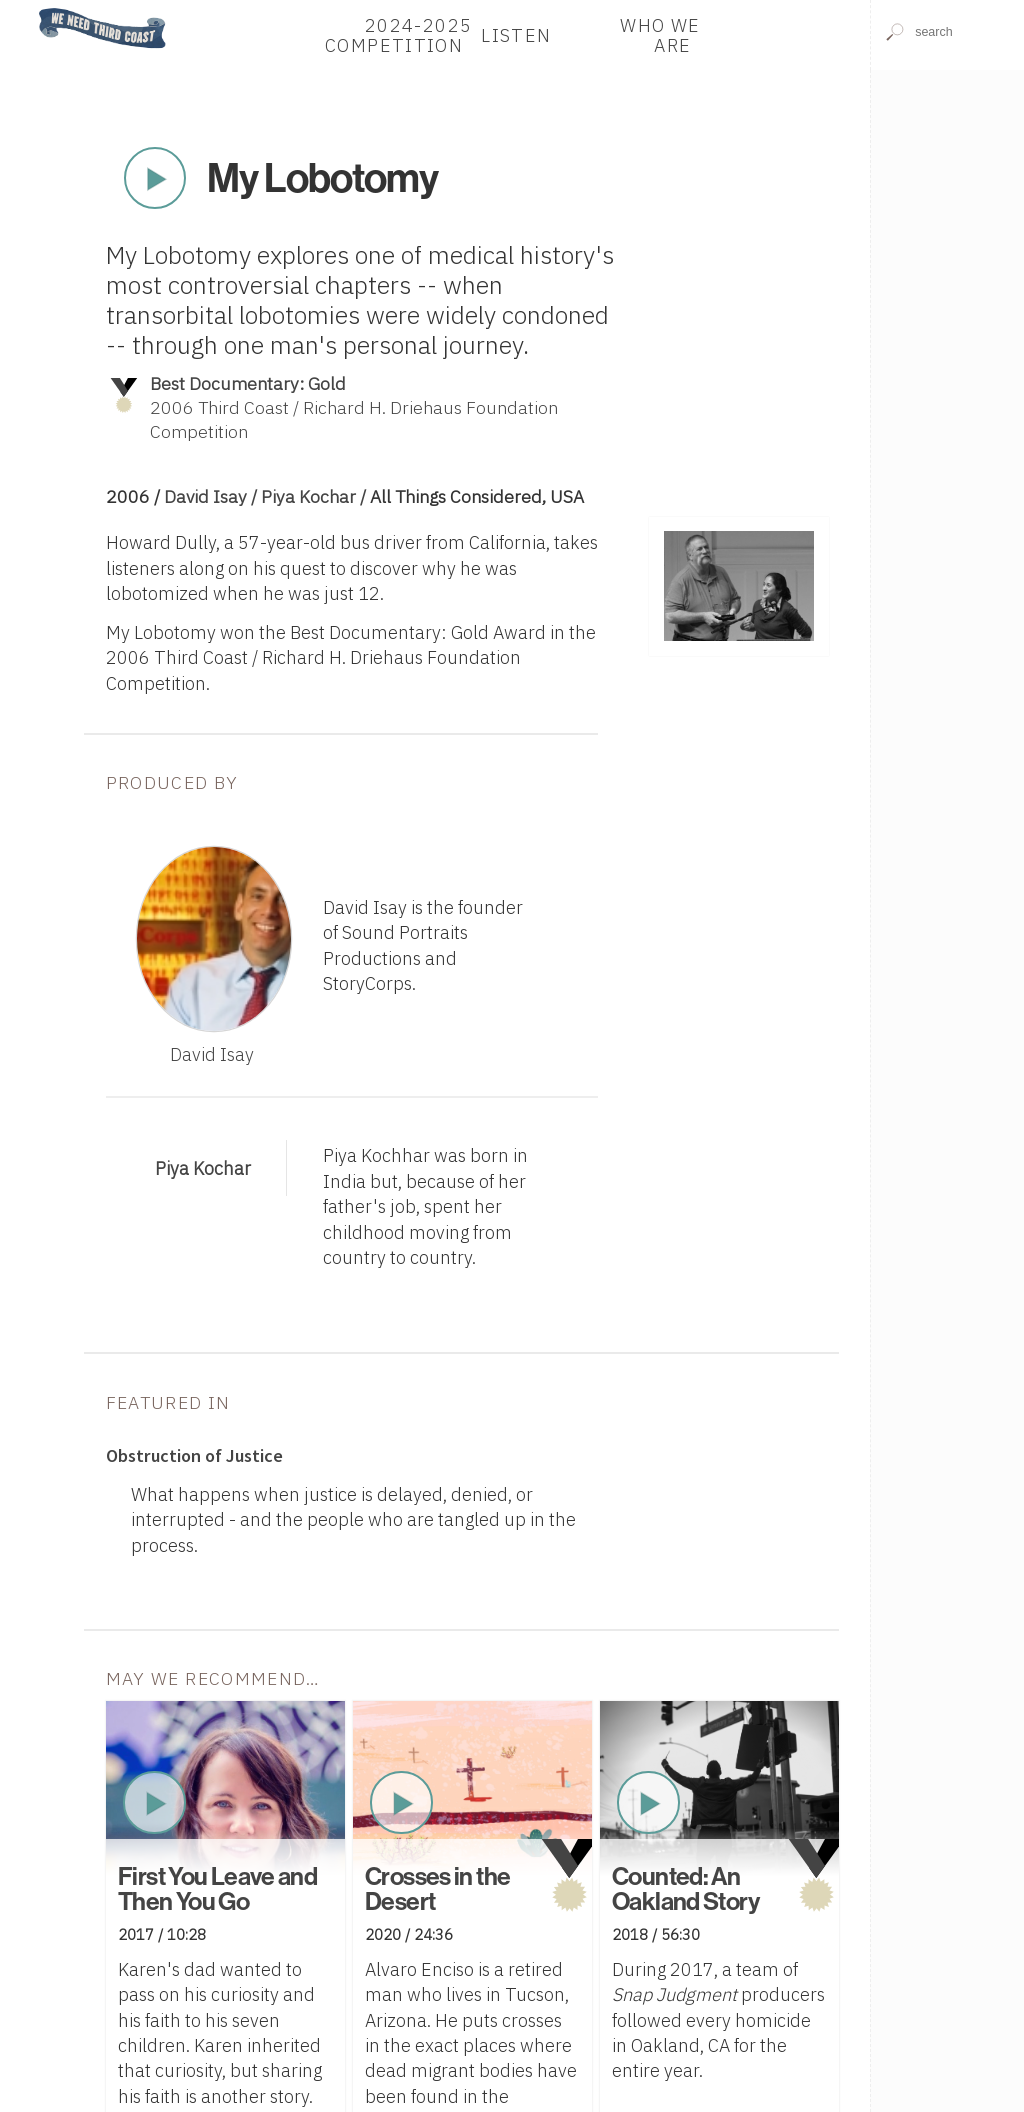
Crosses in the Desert (437, 1888)
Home (33, 9)
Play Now (155, 178)
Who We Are (660, 35)
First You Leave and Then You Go (217, 1888)
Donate (785, 35)
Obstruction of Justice (194, 1455)
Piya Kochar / (315, 496)
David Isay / (212, 496)
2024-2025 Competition (398, 35)
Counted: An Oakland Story (685, 1888)
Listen (516, 35)
